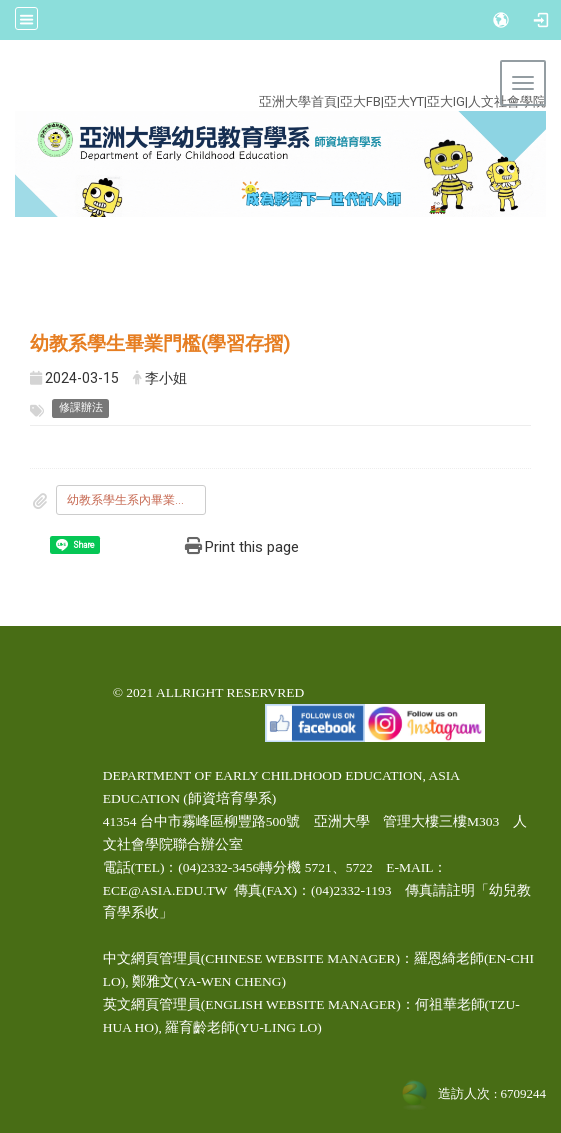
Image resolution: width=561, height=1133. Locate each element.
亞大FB (360, 101)
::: (268, 78)
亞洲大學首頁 (298, 101)
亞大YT (404, 101)
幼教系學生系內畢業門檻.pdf (136, 500)
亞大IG (446, 101)
